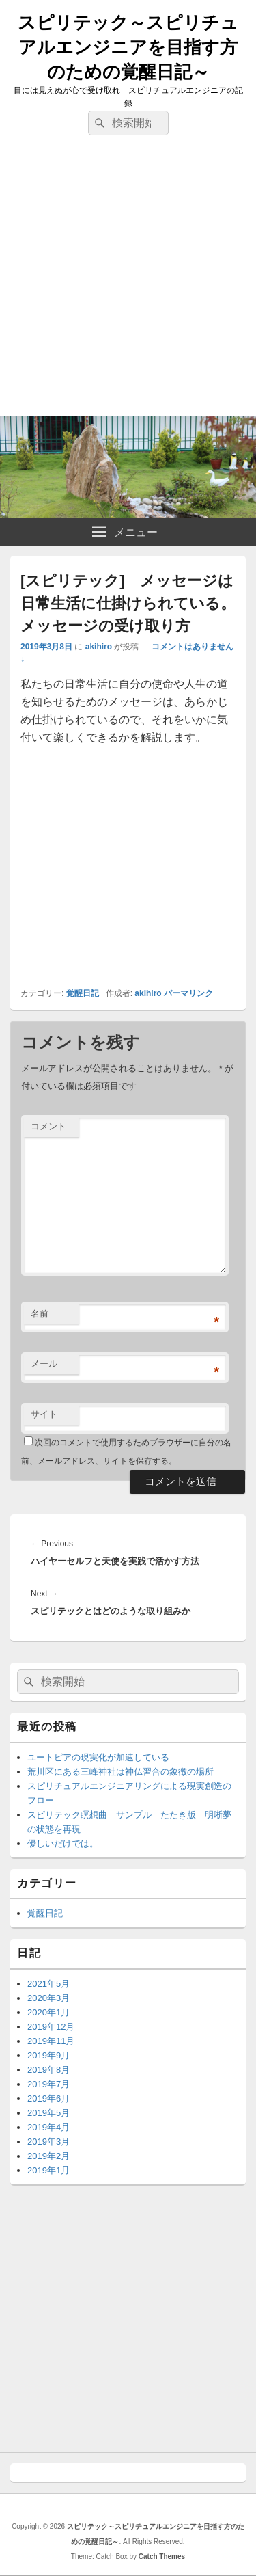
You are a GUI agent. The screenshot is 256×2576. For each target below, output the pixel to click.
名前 (39, 1314)
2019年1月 (48, 2170)
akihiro (98, 647)
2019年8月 (48, 2070)
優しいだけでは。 (62, 1843)
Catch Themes (162, 2556)
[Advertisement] (128, 280)
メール (44, 1363)
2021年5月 (48, 1983)
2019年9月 (48, 2055)
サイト (44, 1414)
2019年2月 (48, 2156)
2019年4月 (48, 2127)
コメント (48, 1126)
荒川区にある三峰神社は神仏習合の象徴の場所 (120, 1772)
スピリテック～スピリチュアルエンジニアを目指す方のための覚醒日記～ (128, 47)
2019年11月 (50, 2041)
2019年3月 (48, 2141)
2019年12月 (50, 2027)
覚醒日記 (82, 993)
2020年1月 (48, 2012)
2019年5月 (48, 2113)
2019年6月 (48, 2098)
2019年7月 (48, 2084)
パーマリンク (188, 993)
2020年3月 (48, 1998)
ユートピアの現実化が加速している (98, 1757)
